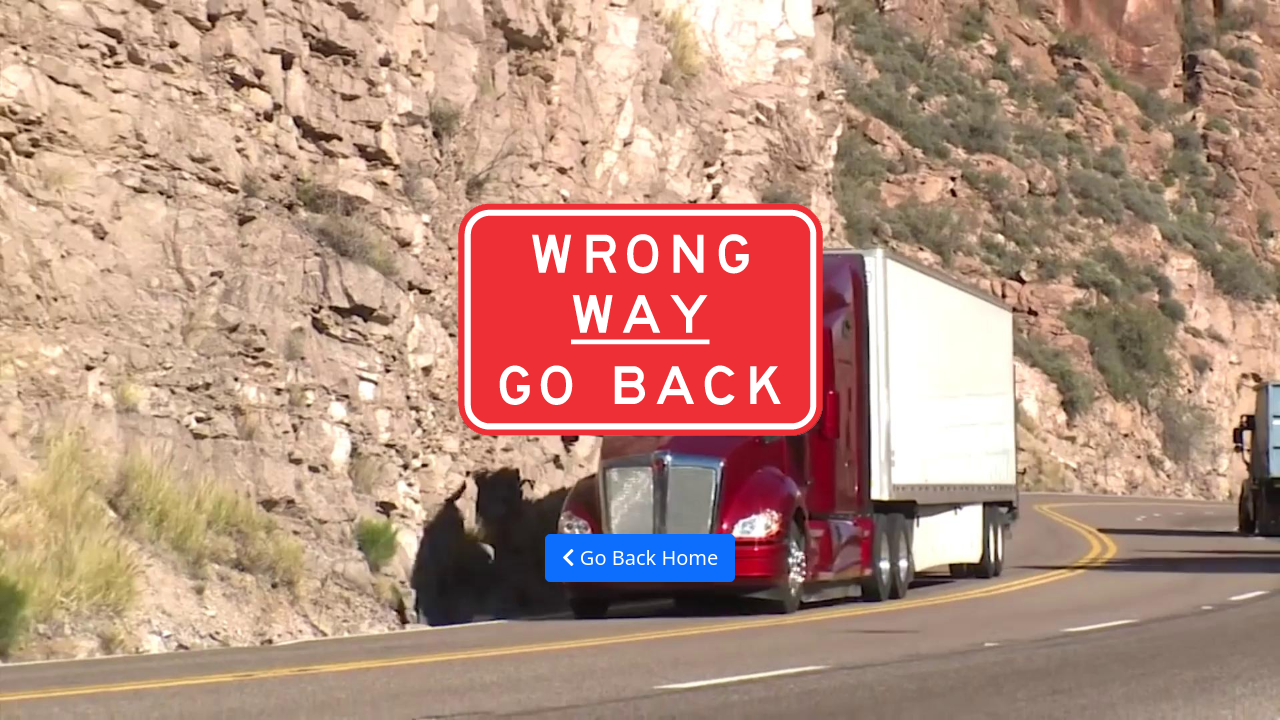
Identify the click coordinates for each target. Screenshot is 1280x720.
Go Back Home (640, 557)
